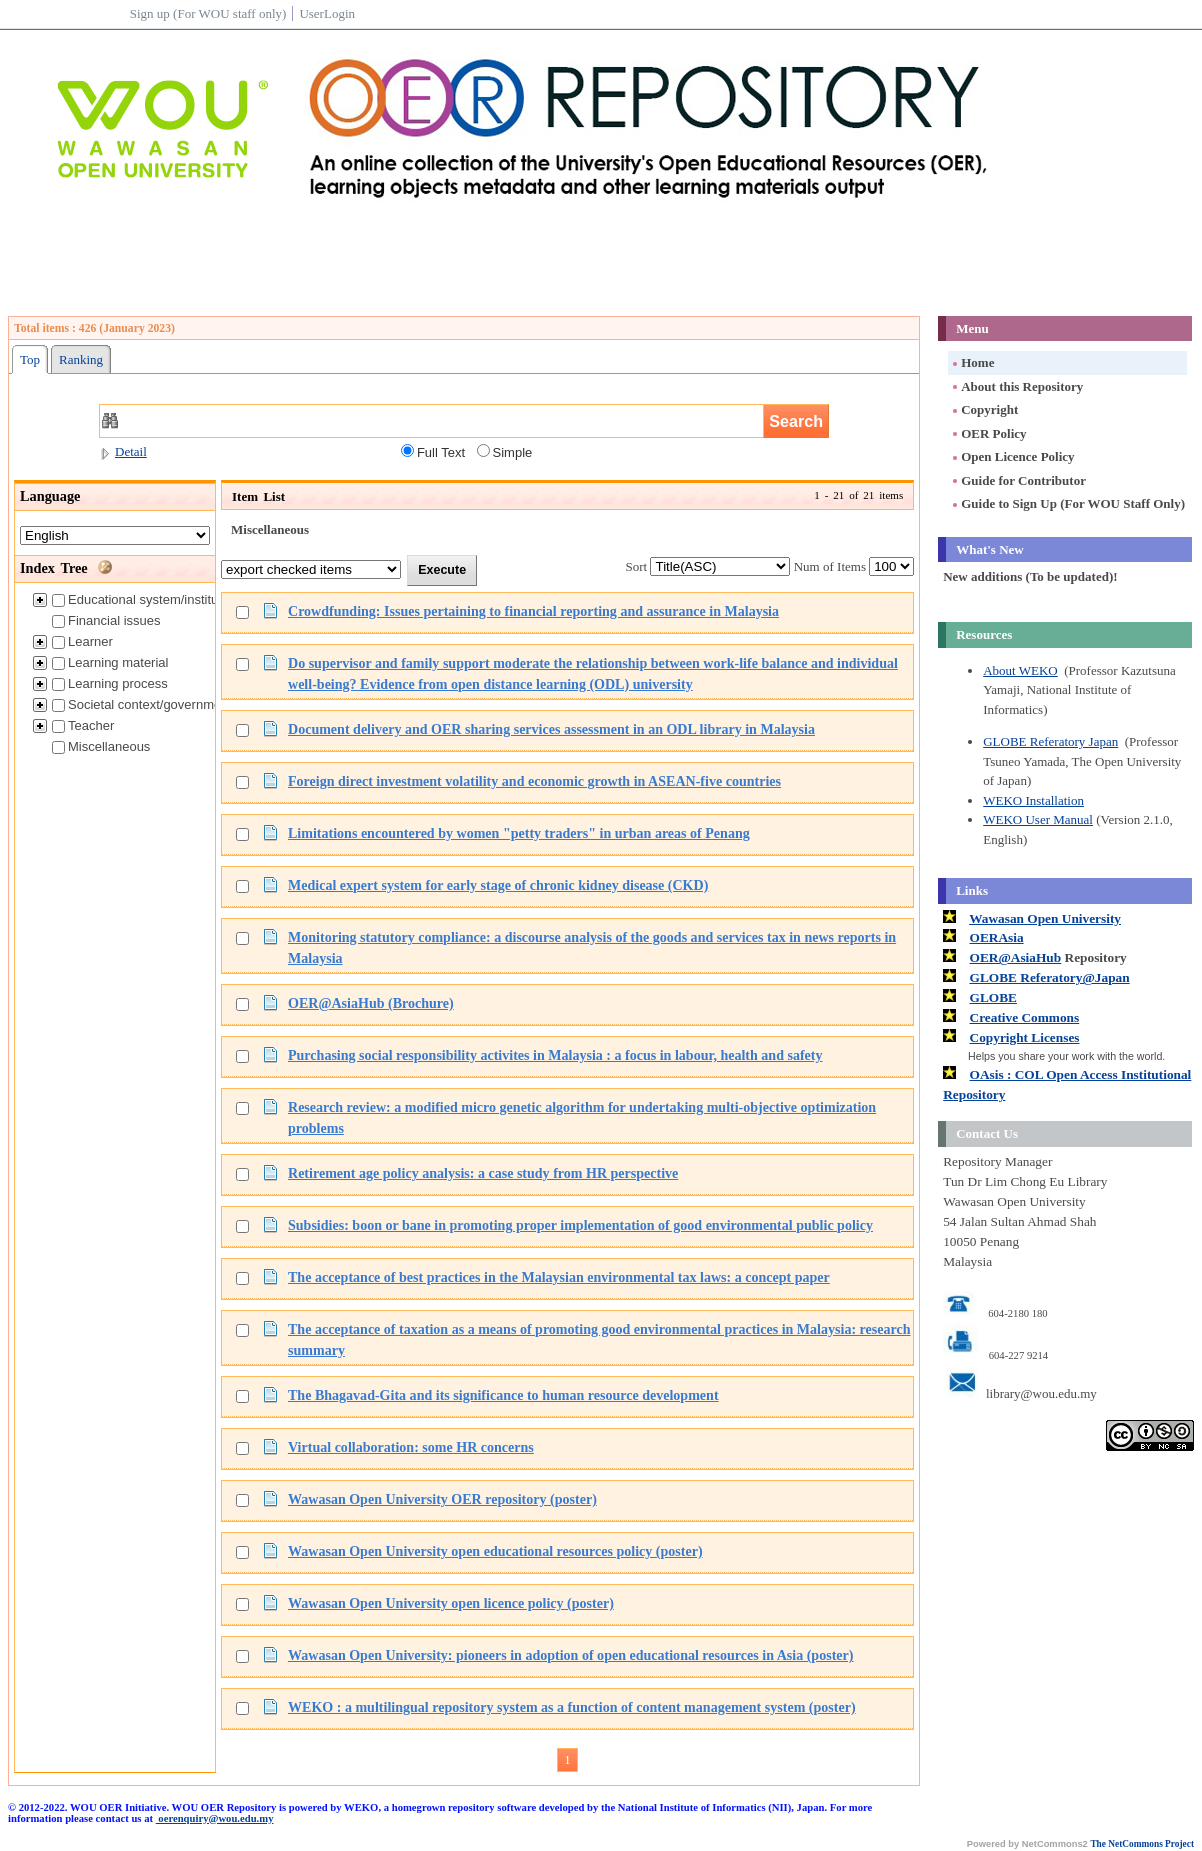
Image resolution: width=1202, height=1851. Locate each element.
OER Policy (988, 433)
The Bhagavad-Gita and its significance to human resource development (503, 1395)
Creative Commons (1025, 1017)
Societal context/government (142, 704)
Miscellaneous (101, 746)
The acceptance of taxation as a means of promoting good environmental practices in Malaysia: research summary (599, 1339)
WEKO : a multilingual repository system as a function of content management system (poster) (572, 1707)
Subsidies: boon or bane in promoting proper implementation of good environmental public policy (580, 1225)
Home (972, 362)
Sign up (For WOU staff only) (208, 13)
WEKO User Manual (1038, 819)
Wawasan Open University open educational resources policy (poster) (495, 1551)
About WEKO (1020, 670)
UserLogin (327, 13)
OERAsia (997, 937)
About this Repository (1016, 386)
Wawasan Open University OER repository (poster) (442, 1499)
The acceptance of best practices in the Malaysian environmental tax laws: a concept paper (559, 1277)
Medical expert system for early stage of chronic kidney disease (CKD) (498, 885)
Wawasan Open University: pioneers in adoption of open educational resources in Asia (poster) (570, 1655)
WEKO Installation (1033, 800)
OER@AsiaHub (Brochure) (371, 1003)
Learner (82, 641)
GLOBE (993, 997)
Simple (505, 452)
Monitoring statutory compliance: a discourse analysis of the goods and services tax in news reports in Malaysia (592, 947)
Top (30, 359)
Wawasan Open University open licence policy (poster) (451, 1603)
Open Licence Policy (1012, 456)
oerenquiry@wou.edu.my (215, 1818)
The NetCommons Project (1142, 1844)
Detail (123, 451)
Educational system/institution (145, 599)
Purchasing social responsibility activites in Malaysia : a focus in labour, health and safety (555, 1055)
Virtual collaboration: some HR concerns (411, 1447)
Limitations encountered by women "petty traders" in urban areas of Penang (519, 833)
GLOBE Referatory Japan (1050, 741)
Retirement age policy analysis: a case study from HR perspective (483, 1173)
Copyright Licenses (1025, 1037)
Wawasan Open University (1045, 918)
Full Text (433, 452)
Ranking (81, 359)
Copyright (984, 409)
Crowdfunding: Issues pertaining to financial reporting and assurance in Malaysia (533, 611)
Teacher (83, 725)
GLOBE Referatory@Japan (1050, 977)
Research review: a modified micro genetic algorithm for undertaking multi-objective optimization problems (582, 1117)
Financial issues (106, 620)
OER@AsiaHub (1016, 957)
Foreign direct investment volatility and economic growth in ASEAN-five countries (534, 781)
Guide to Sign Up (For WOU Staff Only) (1067, 503)
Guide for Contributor (1018, 480)
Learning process (110, 683)
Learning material (110, 662)
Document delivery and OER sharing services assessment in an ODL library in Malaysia (551, 729)
